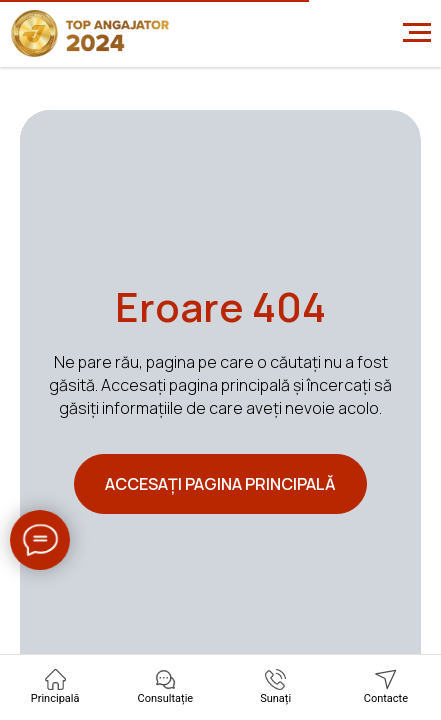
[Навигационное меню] (417, 33)
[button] (166, 687)
